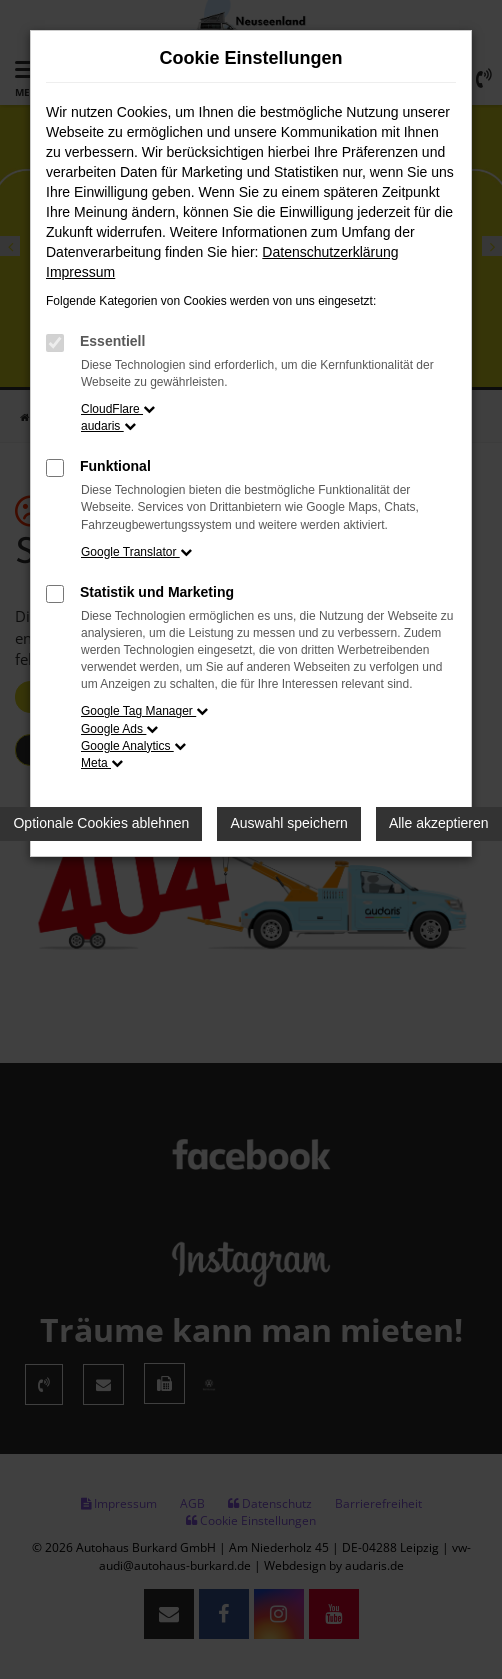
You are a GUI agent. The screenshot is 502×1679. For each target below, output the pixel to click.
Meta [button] (102, 763)
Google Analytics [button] (133, 746)
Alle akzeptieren (439, 823)
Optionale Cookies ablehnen (101, 823)
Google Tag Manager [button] (144, 711)
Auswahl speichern (289, 823)
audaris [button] (108, 426)
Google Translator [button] (136, 552)
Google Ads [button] (119, 729)
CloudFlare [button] (118, 409)
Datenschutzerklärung (330, 252)
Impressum (80, 272)
